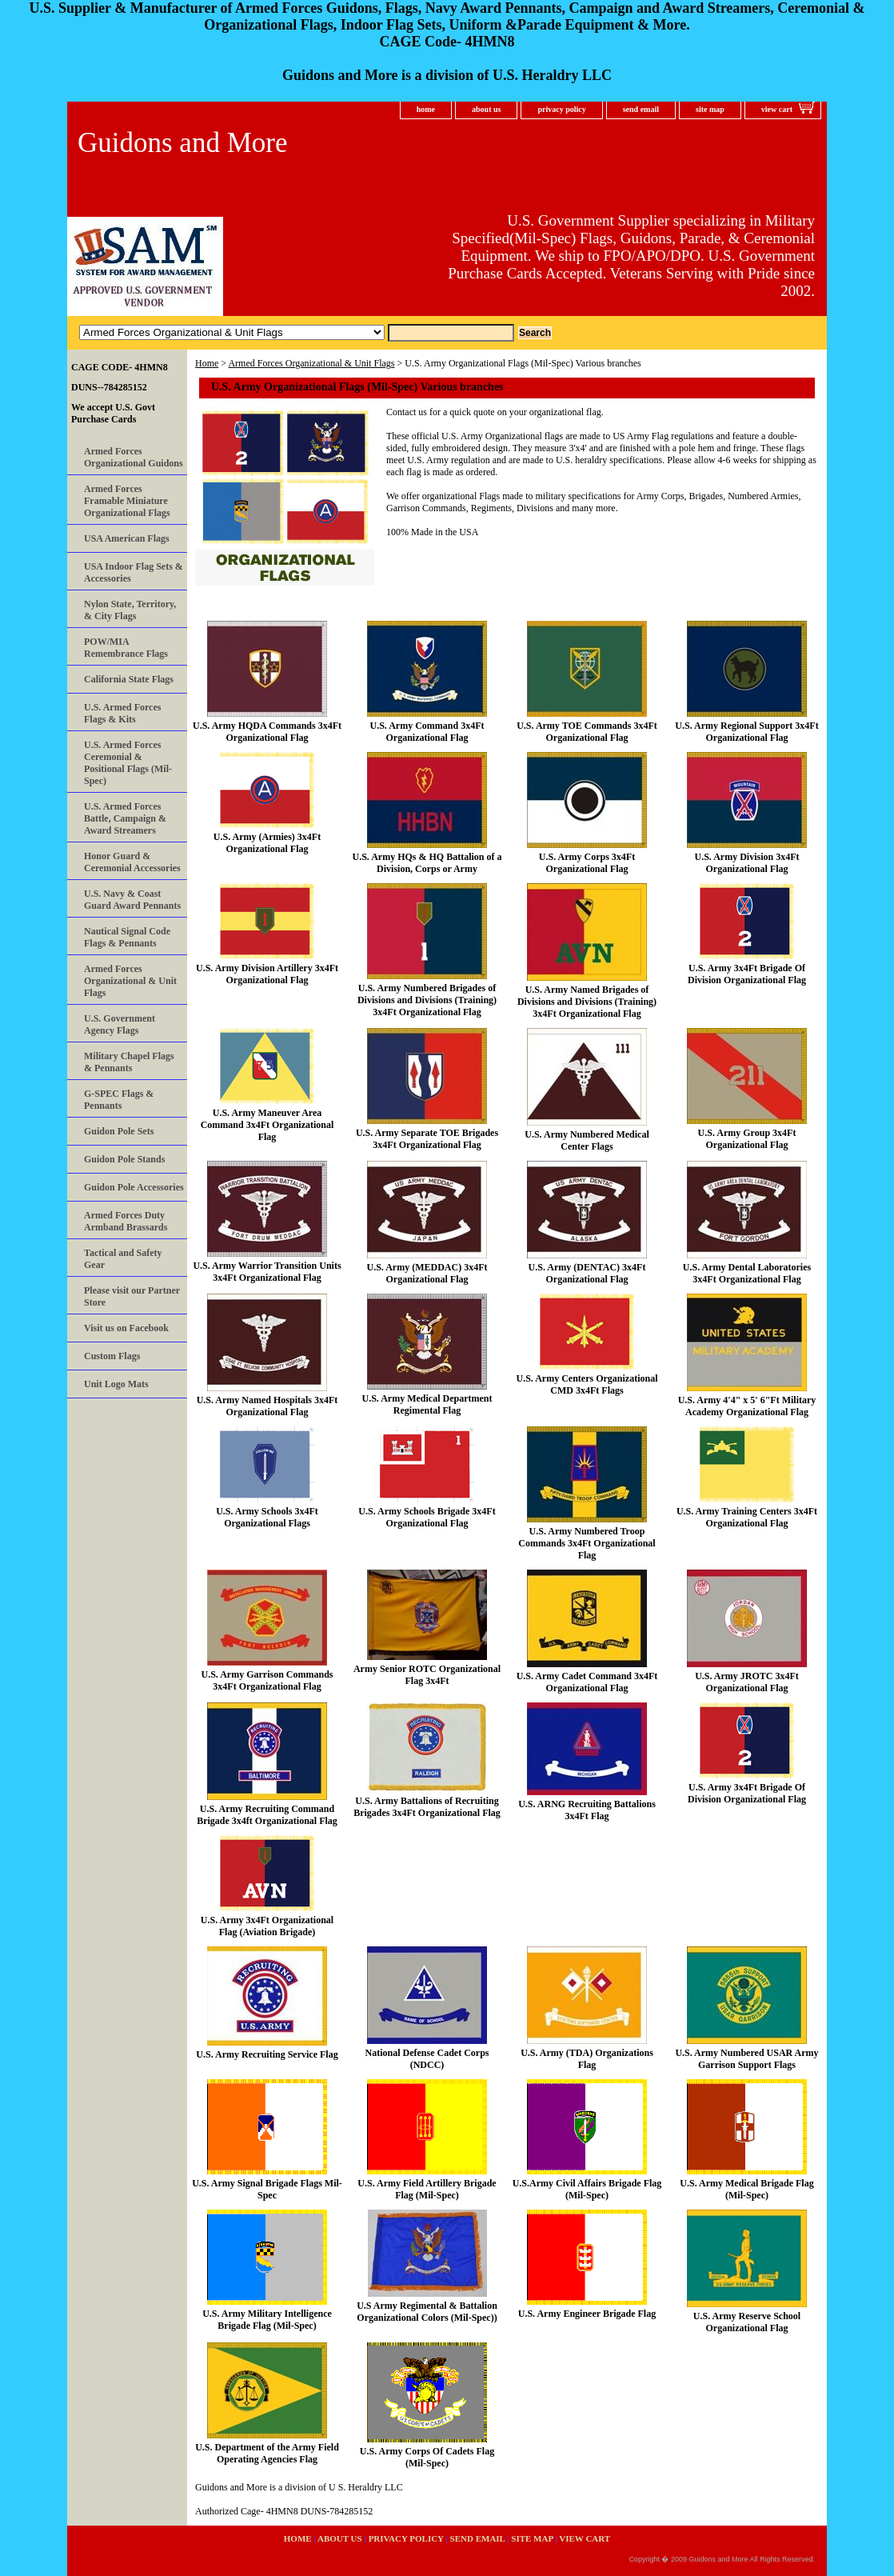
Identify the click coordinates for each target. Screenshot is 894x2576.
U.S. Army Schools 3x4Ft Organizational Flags (267, 1517)
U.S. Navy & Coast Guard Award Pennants (132, 899)
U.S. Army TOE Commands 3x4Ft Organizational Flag (587, 731)
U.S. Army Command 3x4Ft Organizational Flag (427, 731)
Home (206, 363)
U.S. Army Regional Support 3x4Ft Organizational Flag (746, 731)
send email (641, 109)
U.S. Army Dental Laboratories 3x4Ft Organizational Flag (747, 1273)
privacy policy (561, 109)
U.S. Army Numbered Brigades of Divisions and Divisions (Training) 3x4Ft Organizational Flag (427, 1000)
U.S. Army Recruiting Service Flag (266, 2054)
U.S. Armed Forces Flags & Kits (122, 713)
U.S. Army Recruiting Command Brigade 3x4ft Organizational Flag (267, 1814)
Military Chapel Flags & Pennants (129, 1062)
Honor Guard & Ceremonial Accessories (132, 862)
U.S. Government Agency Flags (119, 1024)
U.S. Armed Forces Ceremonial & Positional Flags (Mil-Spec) (128, 762)
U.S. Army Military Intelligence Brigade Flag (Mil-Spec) (267, 2319)
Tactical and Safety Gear (123, 1258)
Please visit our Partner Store (132, 1296)
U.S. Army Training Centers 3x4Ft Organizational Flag (746, 1517)
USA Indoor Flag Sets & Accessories (133, 572)
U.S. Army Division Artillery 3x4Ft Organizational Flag (267, 974)
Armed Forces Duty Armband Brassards (125, 1221)
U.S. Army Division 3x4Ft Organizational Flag (746, 862)
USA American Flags (127, 538)
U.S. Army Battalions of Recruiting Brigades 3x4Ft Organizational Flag (427, 1806)
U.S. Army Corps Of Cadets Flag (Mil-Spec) (427, 2457)
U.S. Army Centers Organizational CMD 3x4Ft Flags (587, 1384)
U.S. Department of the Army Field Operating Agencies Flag (267, 2453)
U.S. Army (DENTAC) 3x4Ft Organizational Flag (587, 1273)
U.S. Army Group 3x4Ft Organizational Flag (747, 1138)
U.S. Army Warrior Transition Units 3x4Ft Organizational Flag (267, 1271)
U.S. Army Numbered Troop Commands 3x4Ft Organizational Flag (586, 1543)
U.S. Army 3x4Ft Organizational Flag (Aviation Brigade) (267, 1926)
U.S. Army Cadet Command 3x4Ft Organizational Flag (587, 1682)
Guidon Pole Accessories (134, 1187)
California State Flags (129, 679)
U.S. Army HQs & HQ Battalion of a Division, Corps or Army (426, 862)
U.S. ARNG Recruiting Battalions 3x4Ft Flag (587, 1810)
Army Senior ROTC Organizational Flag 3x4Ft (427, 1674)
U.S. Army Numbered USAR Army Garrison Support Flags (746, 2058)
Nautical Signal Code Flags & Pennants (127, 937)
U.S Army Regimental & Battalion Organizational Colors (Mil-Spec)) (427, 2311)
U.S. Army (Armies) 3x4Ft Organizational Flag (267, 842)
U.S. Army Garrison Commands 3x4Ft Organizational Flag (267, 1680)
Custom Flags (112, 1356)
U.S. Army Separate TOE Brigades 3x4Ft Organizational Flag (427, 1138)
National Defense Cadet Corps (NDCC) (427, 2058)
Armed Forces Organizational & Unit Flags (311, 363)
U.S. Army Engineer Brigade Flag (587, 2313)
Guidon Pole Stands (124, 1159)
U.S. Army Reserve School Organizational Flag (746, 2322)
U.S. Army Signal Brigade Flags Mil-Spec (267, 2189)
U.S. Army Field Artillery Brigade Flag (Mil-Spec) (426, 2189)
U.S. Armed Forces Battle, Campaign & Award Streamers (125, 818)
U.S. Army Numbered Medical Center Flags (587, 1140)
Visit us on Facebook (126, 1328)
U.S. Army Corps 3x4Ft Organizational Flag (587, 862)
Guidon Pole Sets (119, 1131)
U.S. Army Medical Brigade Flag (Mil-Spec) (746, 2189)
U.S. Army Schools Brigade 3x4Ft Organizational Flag (426, 1517)
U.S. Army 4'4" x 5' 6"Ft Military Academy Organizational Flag (747, 1406)
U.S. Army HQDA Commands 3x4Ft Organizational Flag (267, 731)
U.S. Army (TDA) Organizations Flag (587, 2058)
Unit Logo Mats (116, 1384)
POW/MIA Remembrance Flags (126, 647)
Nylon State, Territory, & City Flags (130, 610)
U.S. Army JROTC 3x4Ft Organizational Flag (747, 1682)
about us (486, 109)
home (426, 109)
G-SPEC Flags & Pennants (119, 1099)
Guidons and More (182, 142)
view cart (776, 109)
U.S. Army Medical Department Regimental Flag (427, 1404)
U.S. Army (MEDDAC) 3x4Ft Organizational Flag (427, 1273)
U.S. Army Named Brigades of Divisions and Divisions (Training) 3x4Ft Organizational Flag (587, 1001)
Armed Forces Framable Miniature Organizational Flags (127, 500)
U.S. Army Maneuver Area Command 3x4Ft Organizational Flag (267, 1124)
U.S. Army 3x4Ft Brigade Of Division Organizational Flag (747, 974)
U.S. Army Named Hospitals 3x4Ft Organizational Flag (267, 1406)
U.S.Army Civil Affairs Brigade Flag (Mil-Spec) (587, 2189)
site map (710, 109)
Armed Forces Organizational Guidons (133, 457)
